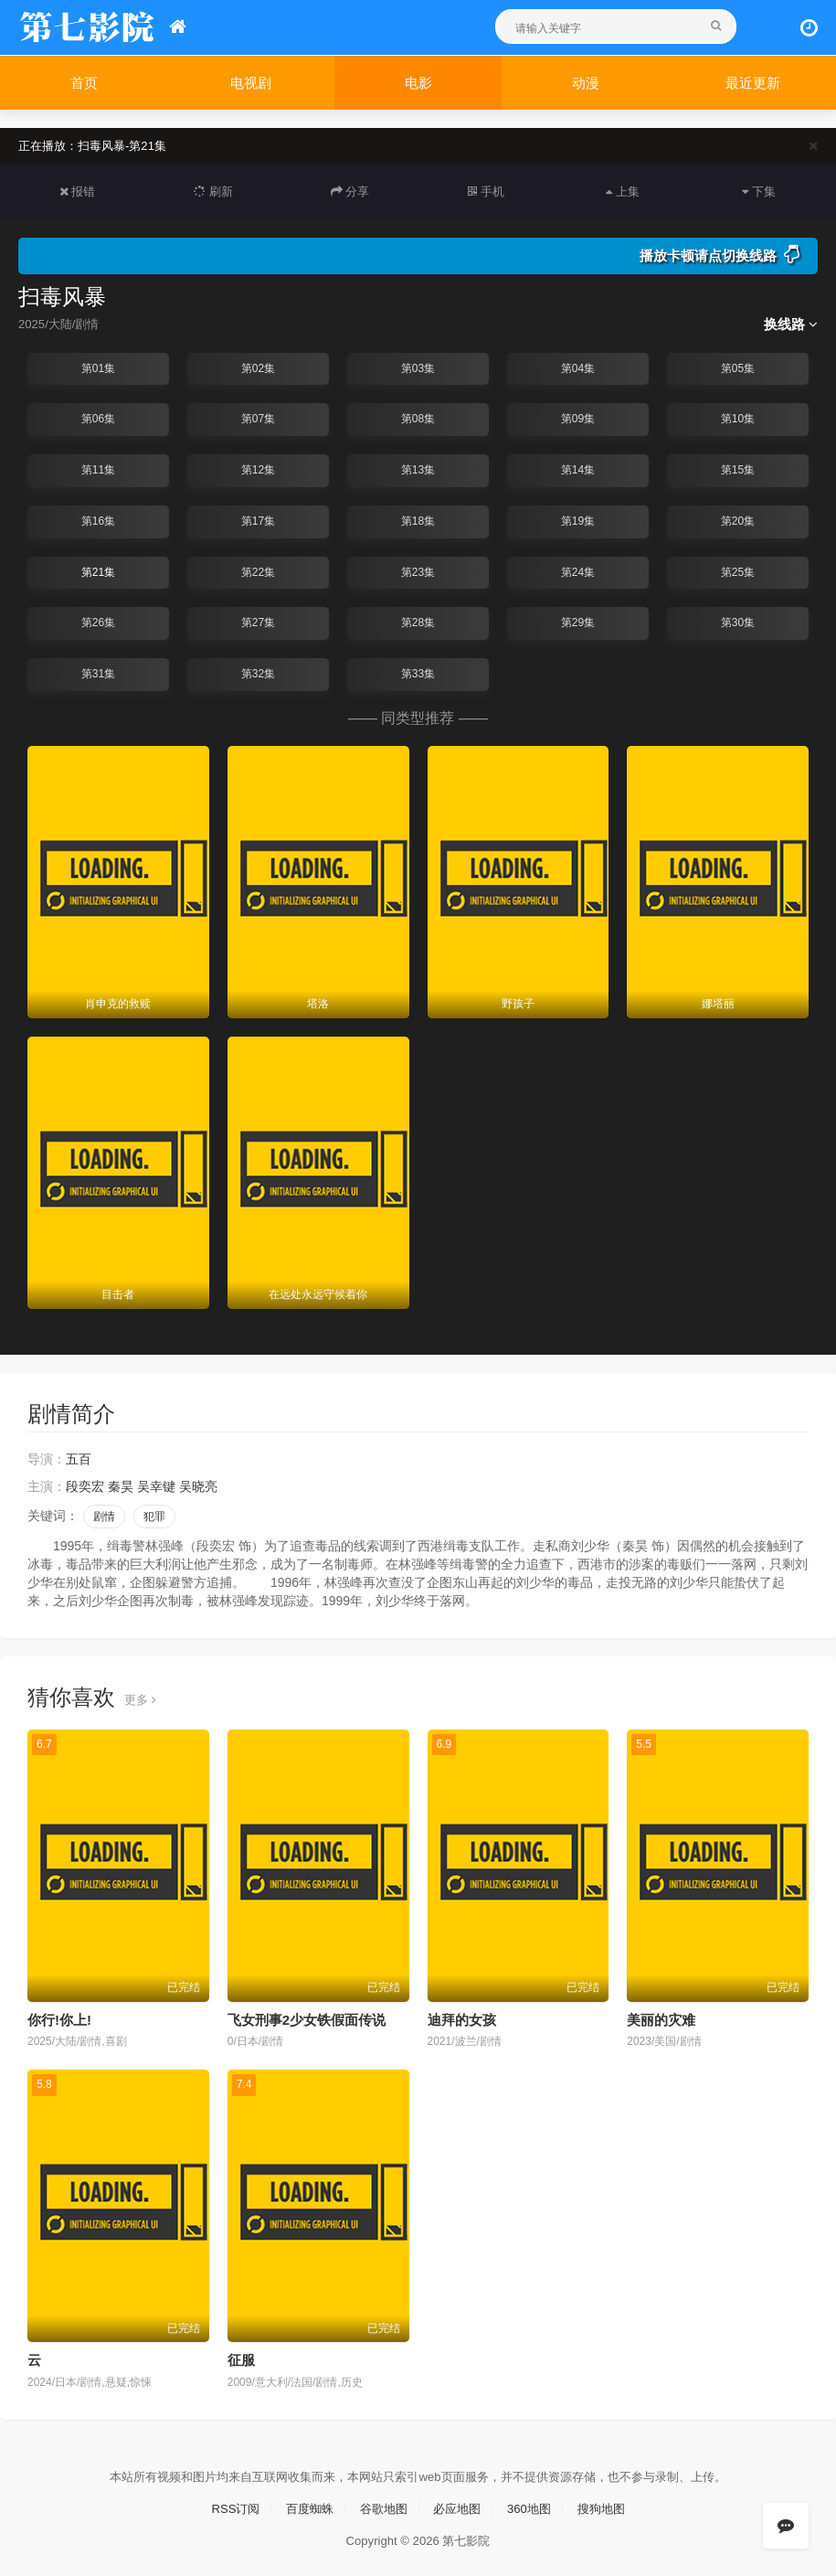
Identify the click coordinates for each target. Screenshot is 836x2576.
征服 (241, 2357)
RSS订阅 (226, 2504)
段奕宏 (85, 1484)
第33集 (418, 672)
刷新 (214, 191)
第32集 (258, 672)
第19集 (578, 520)
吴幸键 (156, 1484)
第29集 (578, 621)
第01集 (98, 367)
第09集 (578, 418)
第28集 (418, 621)
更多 (141, 1696)
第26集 (98, 621)
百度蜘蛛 (304, 2504)
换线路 (791, 324)
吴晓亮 (198, 1484)
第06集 (98, 418)
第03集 (418, 367)
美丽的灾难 (661, 2017)
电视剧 (250, 82)
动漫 (585, 82)
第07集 (258, 418)
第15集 (738, 469)
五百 (78, 1457)
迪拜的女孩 (462, 2017)
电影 (418, 82)
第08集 (418, 418)
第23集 (418, 571)
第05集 (738, 367)
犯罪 (154, 1514)
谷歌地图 (381, 2504)
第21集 (98, 571)
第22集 (258, 571)
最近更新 (752, 82)
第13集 (418, 469)
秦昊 (120, 1484)
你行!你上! (59, 2017)
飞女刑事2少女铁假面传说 (307, 2017)
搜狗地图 (610, 2504)
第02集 (258, 367)
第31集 (98, 672)
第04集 (578, 367)
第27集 (258, 621)
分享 (350, 191)
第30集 (738, 621)
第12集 (258, 469)
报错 (77, 191)
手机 (486, 191)
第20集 (738, 520)
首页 (84, 82)
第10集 (738, 418)
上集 (622, 191)
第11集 (98, 469)
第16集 (98, 520)
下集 (759, 191)
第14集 (578, 469)
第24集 (578, 571)
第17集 (258, 520)
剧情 (104, 1514)
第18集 (418, 520)
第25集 (738, 571)
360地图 (535, 2504)
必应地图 (459, 2504)
